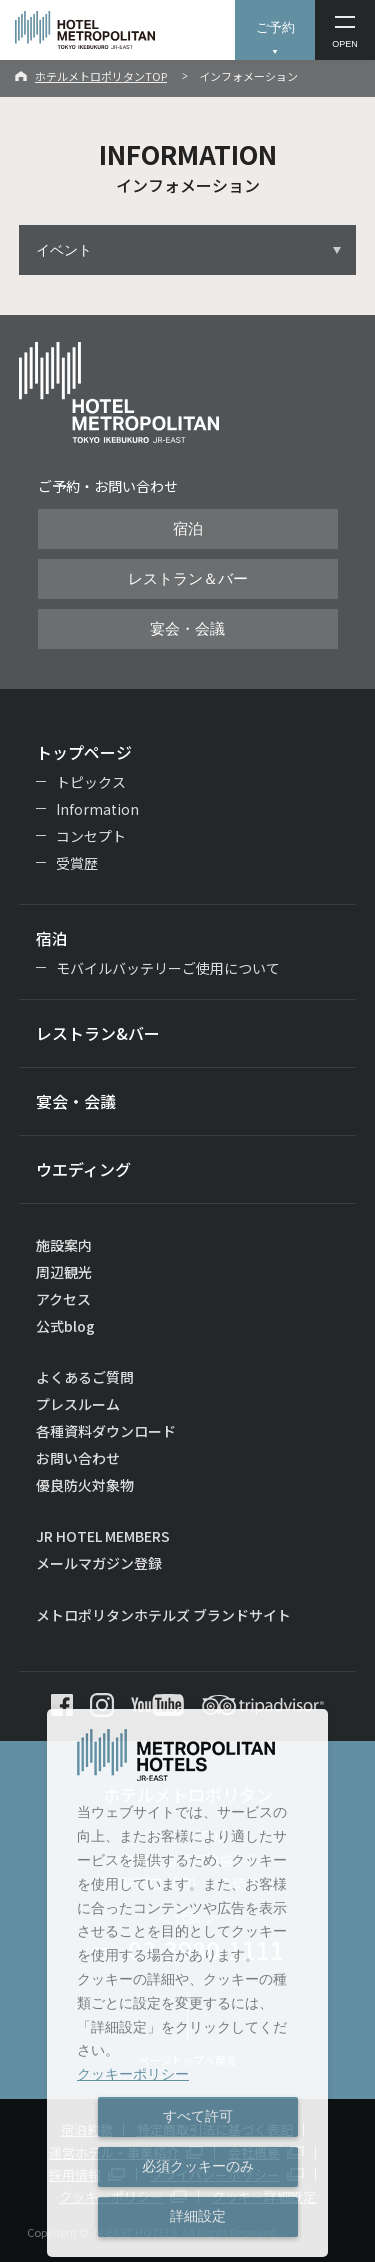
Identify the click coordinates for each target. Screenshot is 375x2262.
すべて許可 (198, 2116)
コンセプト (91, 836)
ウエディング (83, 1169)
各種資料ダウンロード (106, 1431)
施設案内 (64, 1245)
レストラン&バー (98, 1033)
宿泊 (188, 529)
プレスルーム (78, 1404)
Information (97, 809)
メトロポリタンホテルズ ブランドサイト (163, 1615)
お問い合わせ (78, 1458)
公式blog (65, 1326)
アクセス (63, 1299)
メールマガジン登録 (99, 1563)
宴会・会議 (187, 629)
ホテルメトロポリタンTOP (101, 76)
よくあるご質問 (85, 1377)
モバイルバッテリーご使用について (168, 968)
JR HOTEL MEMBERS (103, 1536)
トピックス (91, 782)
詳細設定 (198, 2216)
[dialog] (187, 1983)
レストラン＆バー (188, 579)
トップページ (84, 752)
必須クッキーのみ (198, 2166)
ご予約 (275, 27)
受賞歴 (77, 863)
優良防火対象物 (85, 1485)
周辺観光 (64, 1272)
